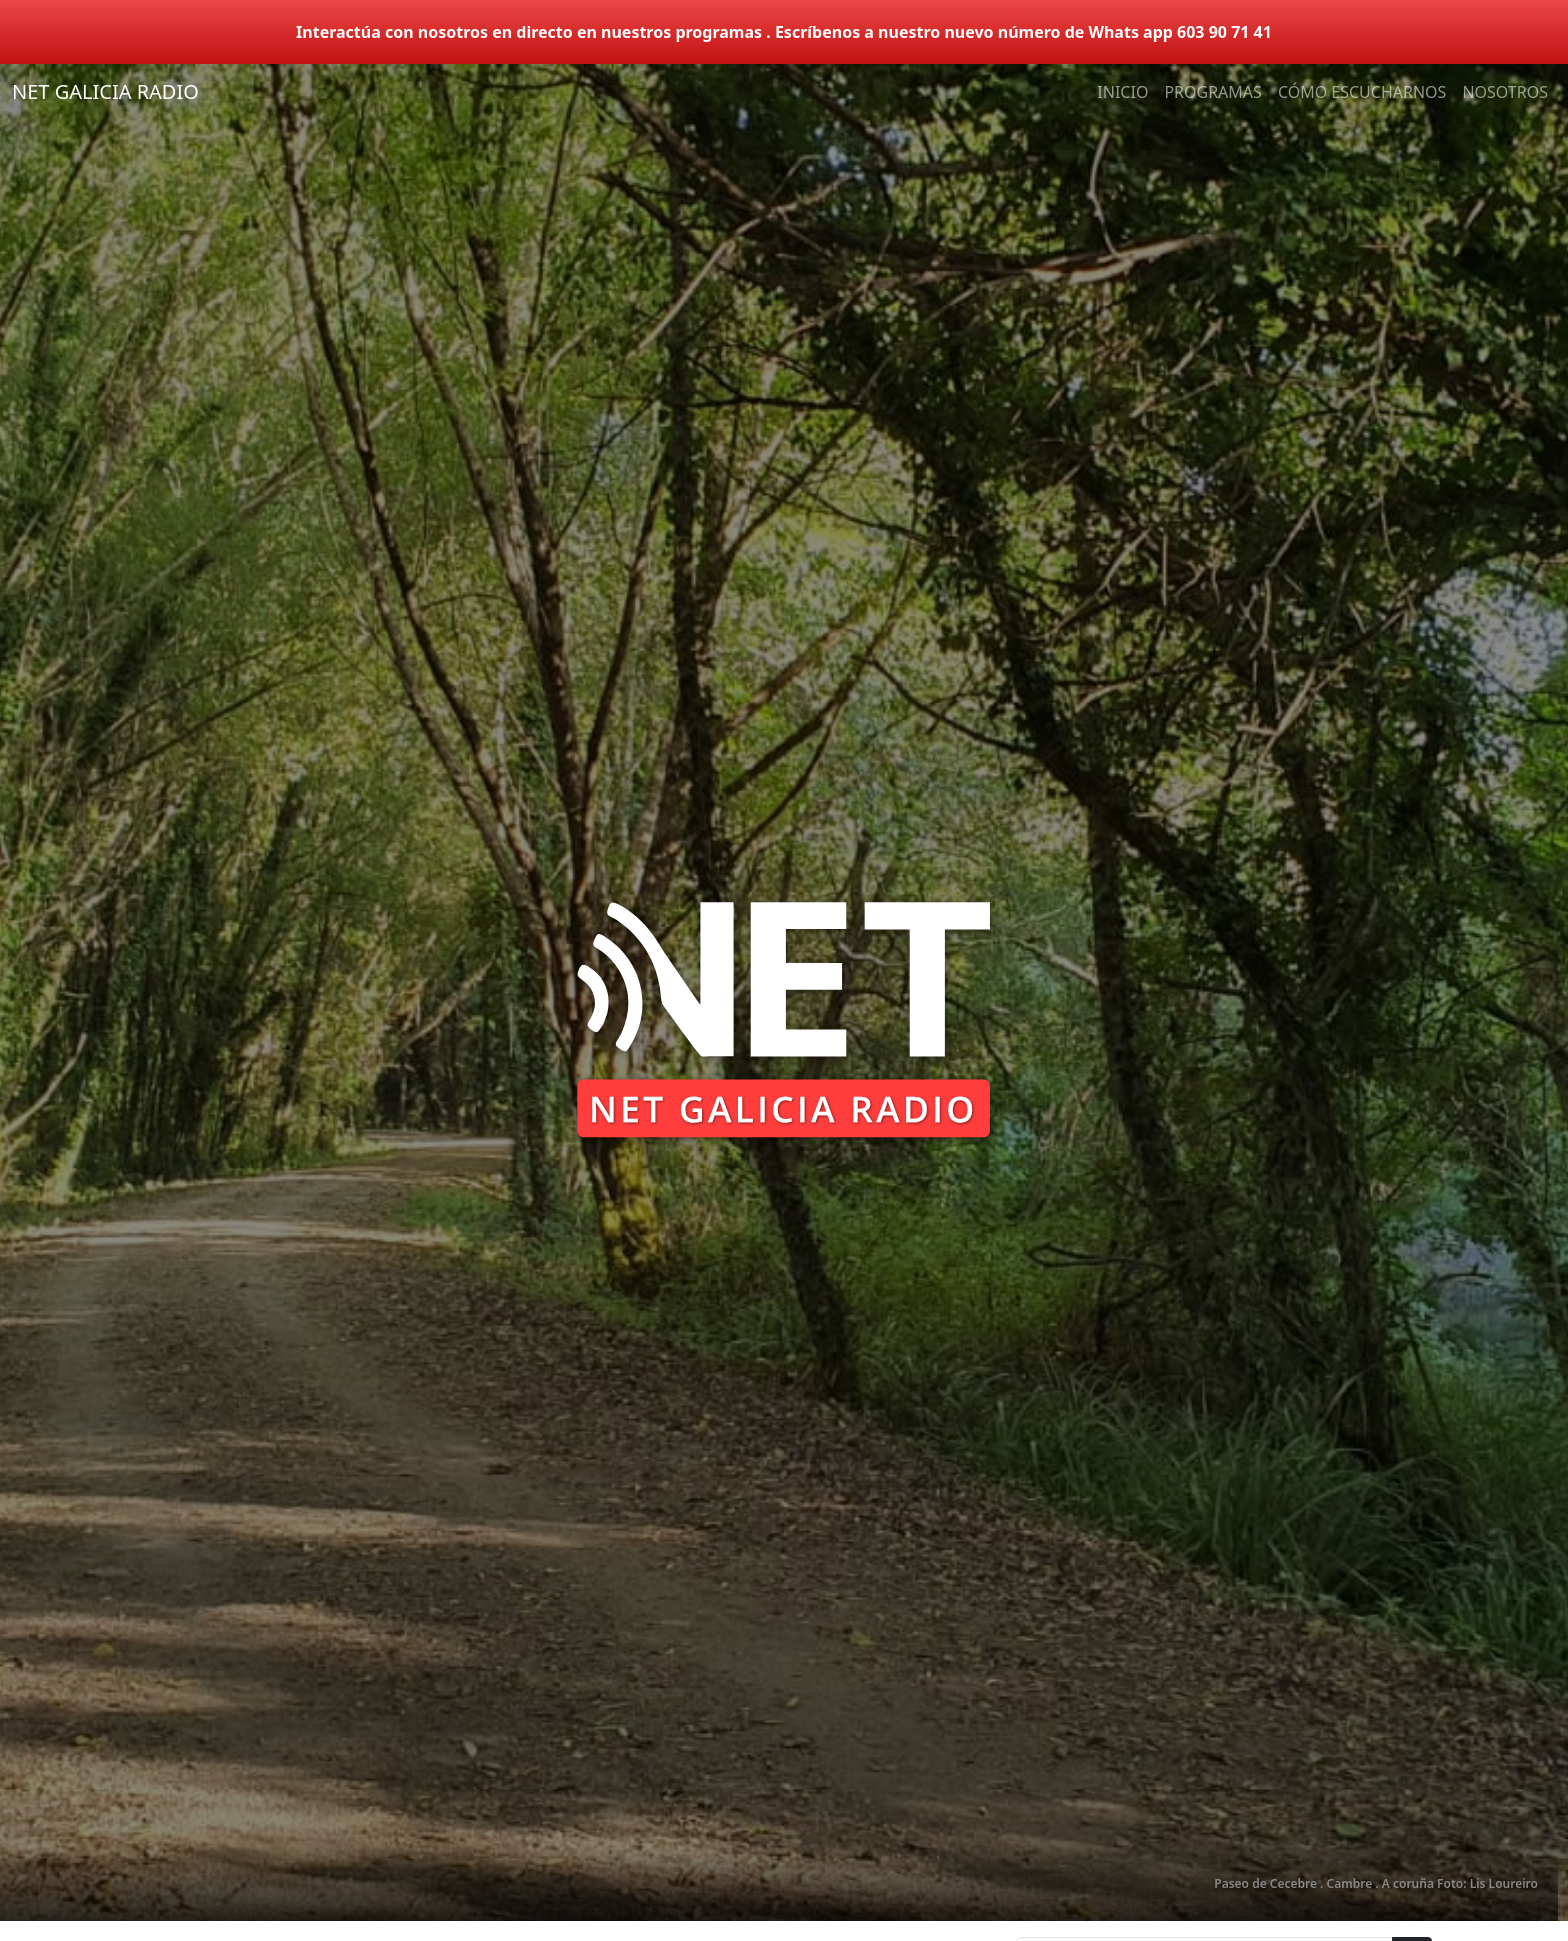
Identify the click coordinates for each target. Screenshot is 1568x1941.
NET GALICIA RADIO (105, 91)
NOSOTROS (1505, 92)
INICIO (1122, 92)
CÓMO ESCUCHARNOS (1362, 92)
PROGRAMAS (1212, 92)
